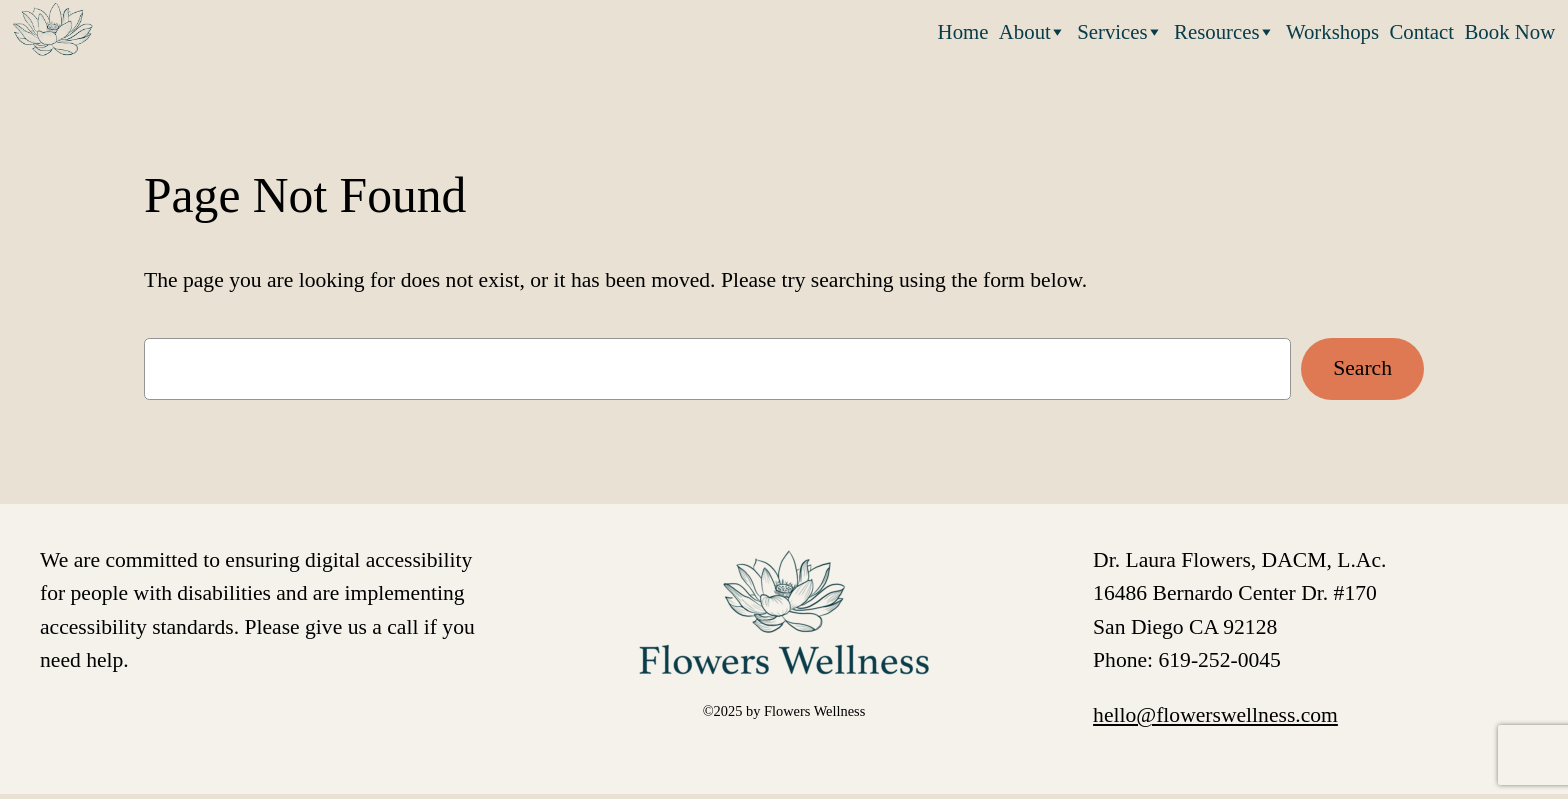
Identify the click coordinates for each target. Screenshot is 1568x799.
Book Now (1510, 31)
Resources (1224, 31)
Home (963, 31)
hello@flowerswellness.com (1215, 715)
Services (1120, 31)
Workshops (1332, 31)
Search (1362, 368)
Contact (1421, 31)
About (1033, 31)
